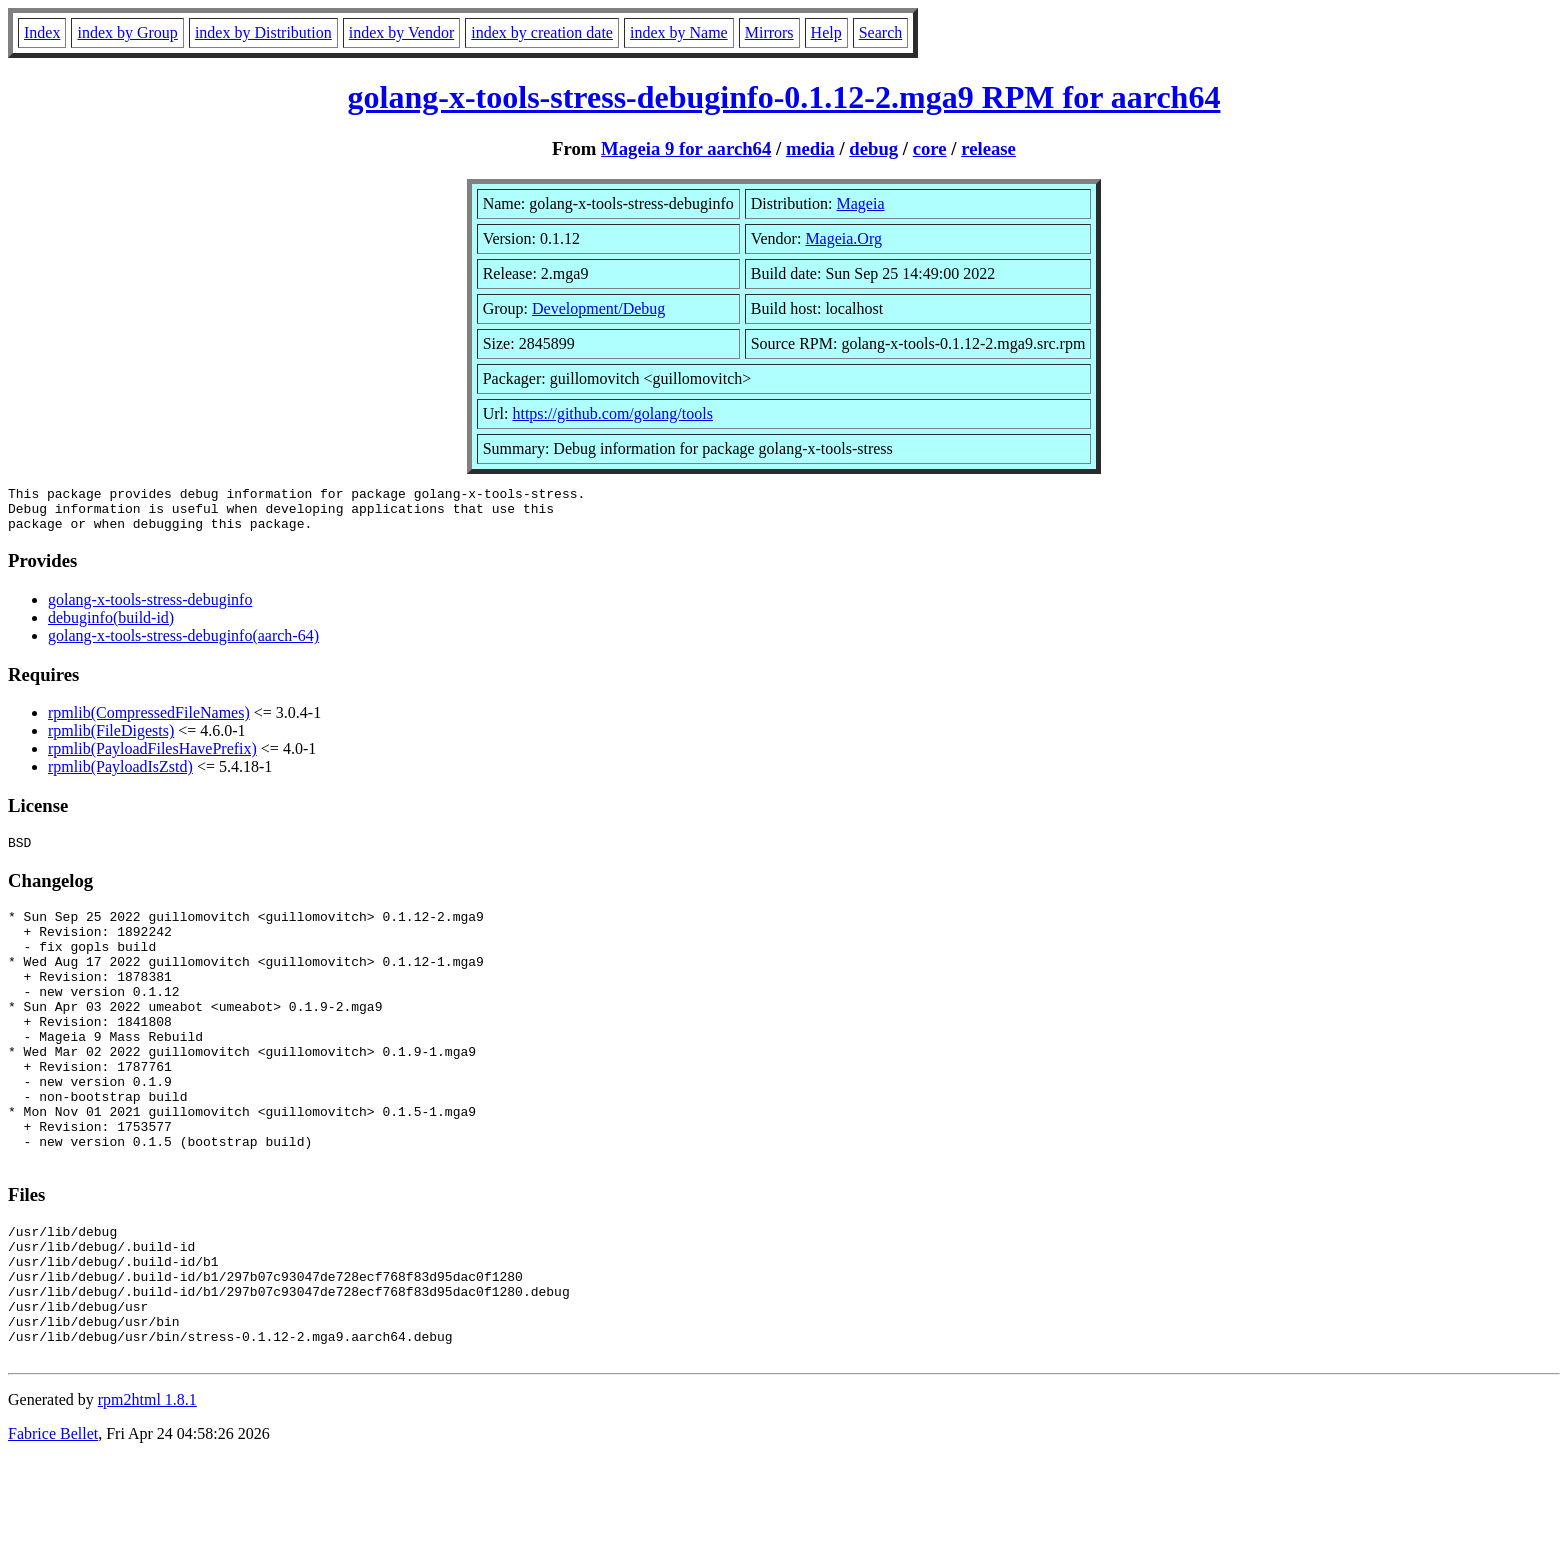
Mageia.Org (843, 238)
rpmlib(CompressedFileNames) (149, 721)
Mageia (861, 203)
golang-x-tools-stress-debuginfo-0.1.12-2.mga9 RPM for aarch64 (784, 97)
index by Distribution (263, 32)
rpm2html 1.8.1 (147, 1489)
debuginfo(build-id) (111, 626)
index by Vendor (401, 32)
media (810, 148)
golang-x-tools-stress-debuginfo (150, 608)
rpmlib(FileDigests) (111, 739)
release (988, 148)
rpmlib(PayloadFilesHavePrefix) (152, 757)
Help (826, 32)
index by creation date (542, 32)
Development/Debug (598, 308)
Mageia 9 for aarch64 (686, 148)
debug (873, 148)
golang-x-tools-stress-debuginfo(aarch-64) (183, 644)
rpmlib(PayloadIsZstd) (120, 775)
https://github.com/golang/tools (612, 413)
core (930, 148)
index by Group (127, 32)
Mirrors (769, 32)
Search (881, 32)
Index (42, 32)
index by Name (679, 32)
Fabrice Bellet (53, 1523)
